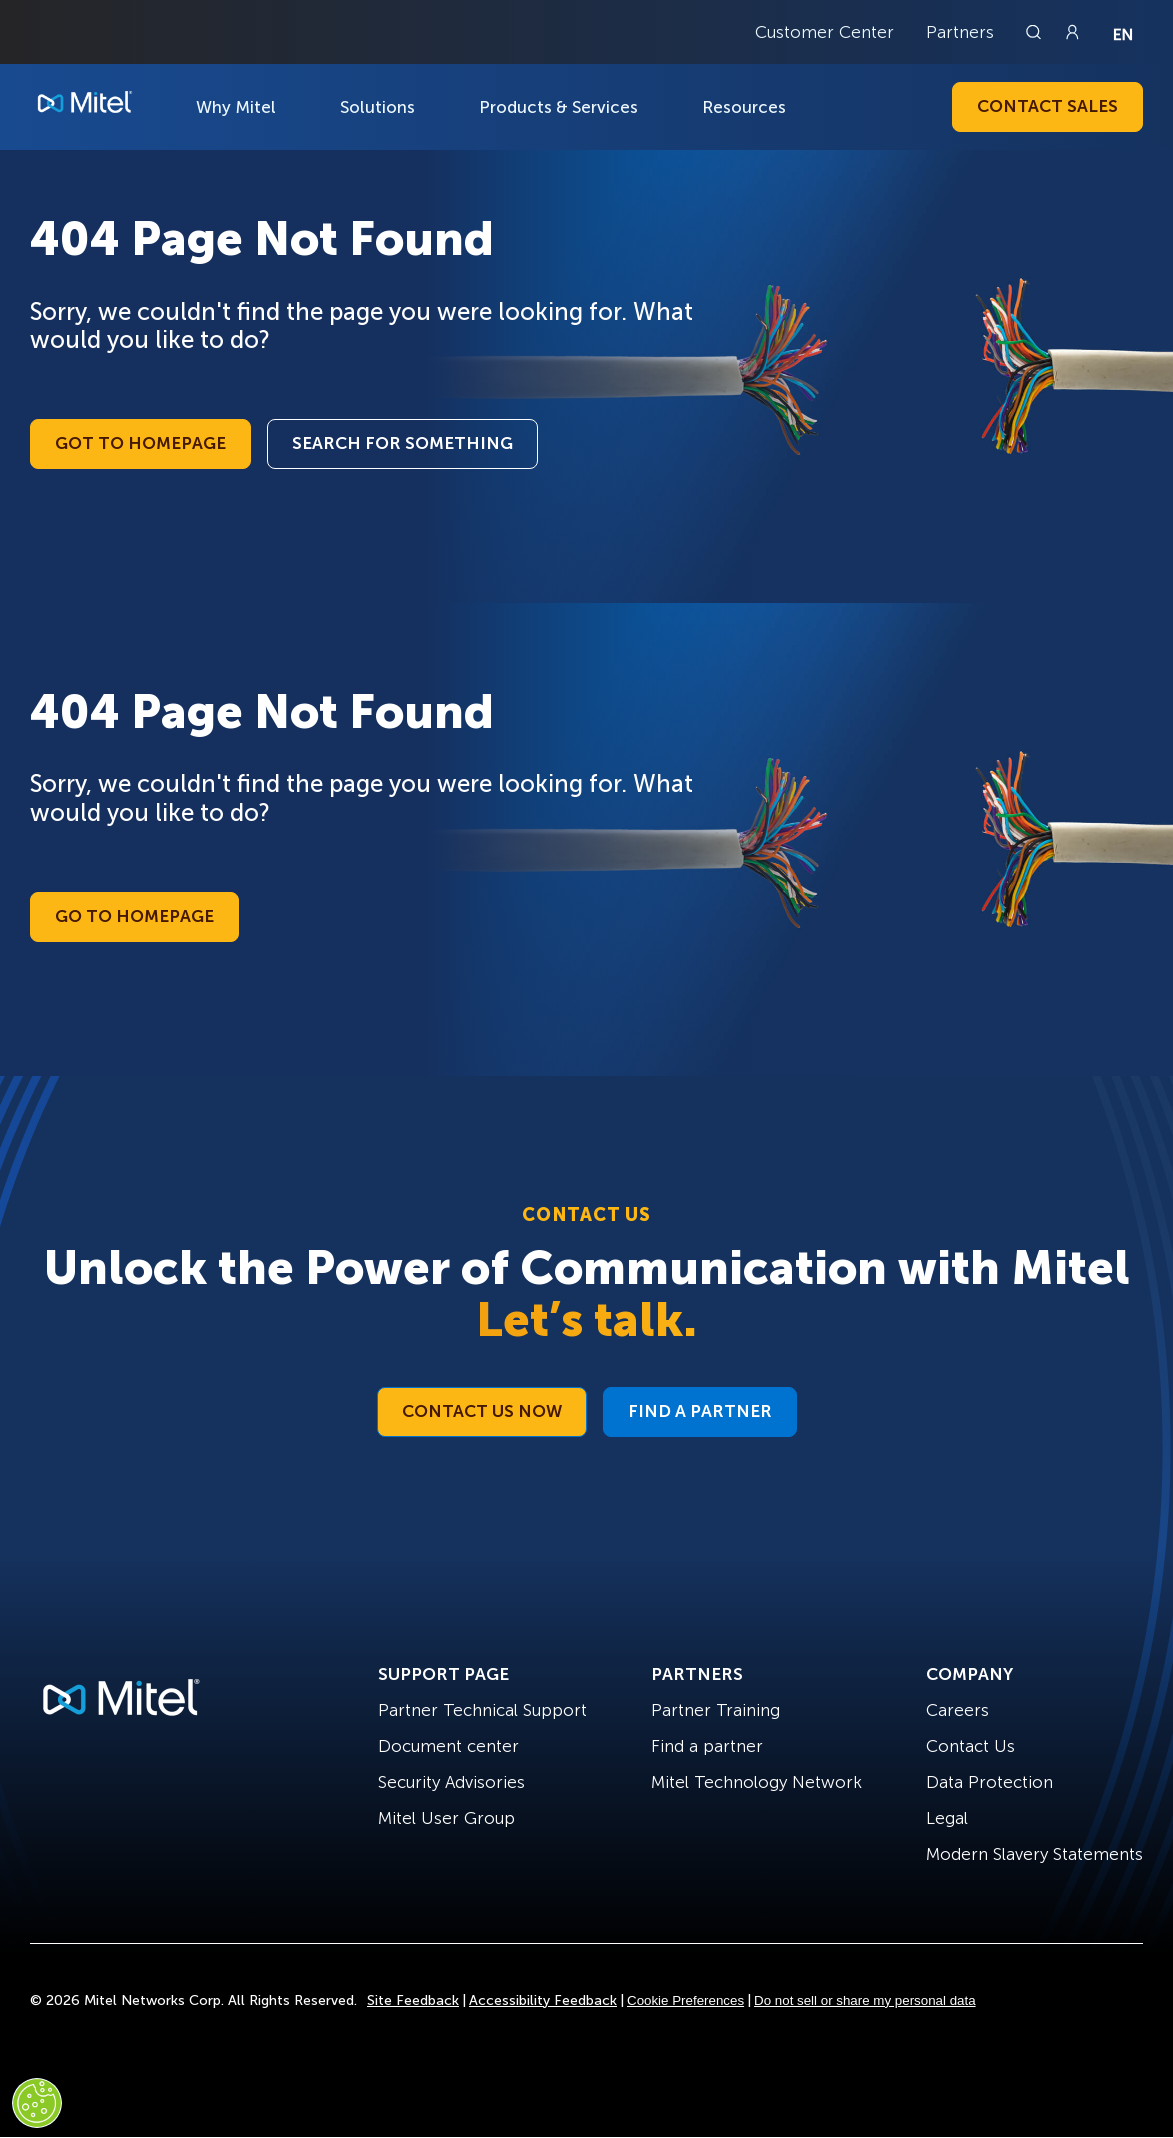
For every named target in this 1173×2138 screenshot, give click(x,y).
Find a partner (707, 1746)
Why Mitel (236, 107)
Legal (947, 1818)
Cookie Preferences (685, 2000)
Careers (957, 1710)
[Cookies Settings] (37, 2103)
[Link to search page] (1036, 32)
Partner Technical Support (482, 1710)
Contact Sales (1047, 106)
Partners (960, 32)
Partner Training (715, 1710)
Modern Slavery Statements (1034, 1854)
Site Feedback (413, 2000)
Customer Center (824, 32)
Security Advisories (451, 1782)
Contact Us (970, 1746)
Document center (448, 1746)
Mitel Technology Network (756, 1782)
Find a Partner (700, 1411)
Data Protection (989, 1782)
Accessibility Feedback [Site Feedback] (543, 2000)
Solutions (377, 107)
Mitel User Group (446, 1818)
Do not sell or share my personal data (865, 2000)
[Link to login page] (1072, 32)
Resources (744, 107)
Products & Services (558, 107)
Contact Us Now (482, 1411)
